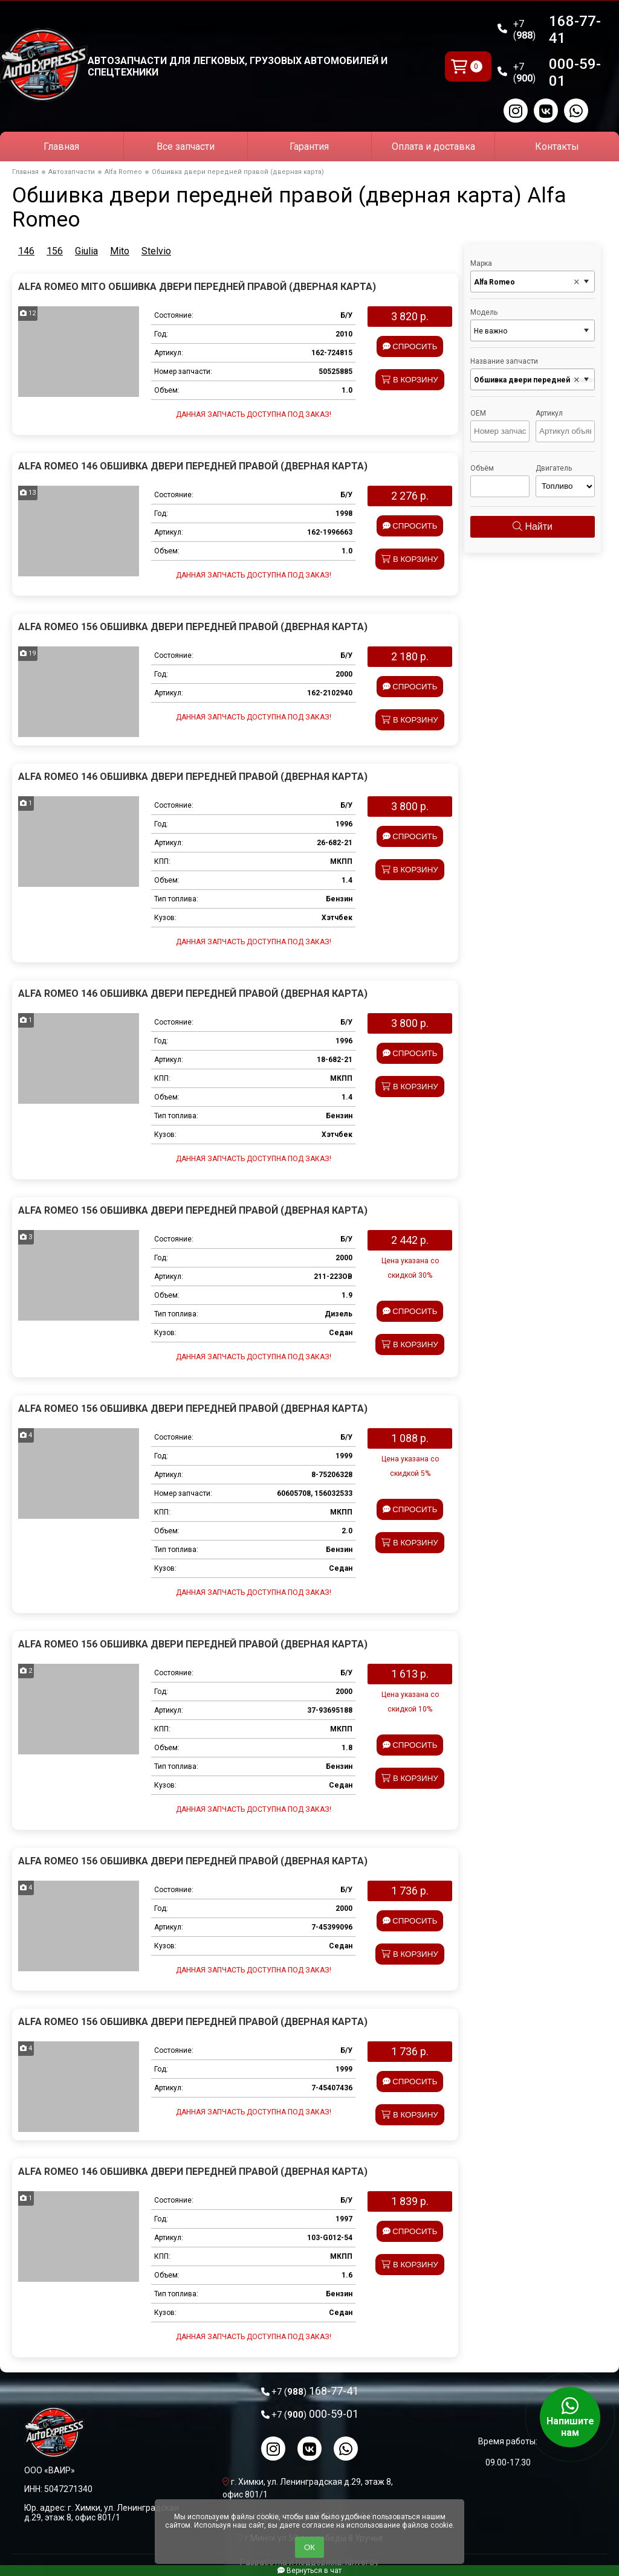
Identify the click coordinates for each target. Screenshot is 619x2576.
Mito (119, 251)
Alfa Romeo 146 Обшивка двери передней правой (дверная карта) (193, 466)
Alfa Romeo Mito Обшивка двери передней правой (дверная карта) (197, 286)
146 (26, 251)
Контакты (557, 146)
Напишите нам (570, 2417)
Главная (61, 146)
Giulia (86, 251)
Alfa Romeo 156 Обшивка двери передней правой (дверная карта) (193, 627)
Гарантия (309, 146)
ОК (309, 2547)
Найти (533, 526)
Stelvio (156, 251)
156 (55, 251)
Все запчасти (186, 146)
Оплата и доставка (433, 146)
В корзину (409, 379)
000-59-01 (557, 72)
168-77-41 (557, 30)
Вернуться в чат (309, 2570)
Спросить (410, 346)
